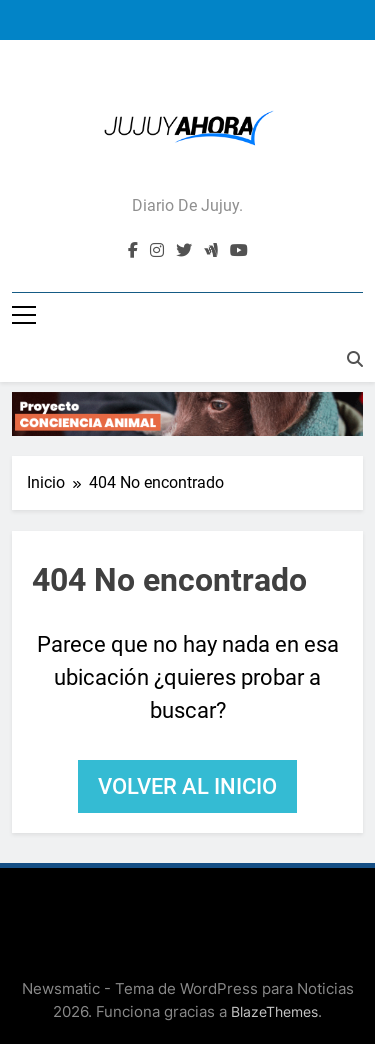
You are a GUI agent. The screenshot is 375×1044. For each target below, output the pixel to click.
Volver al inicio (187, 786)
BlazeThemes (274, 1011)
